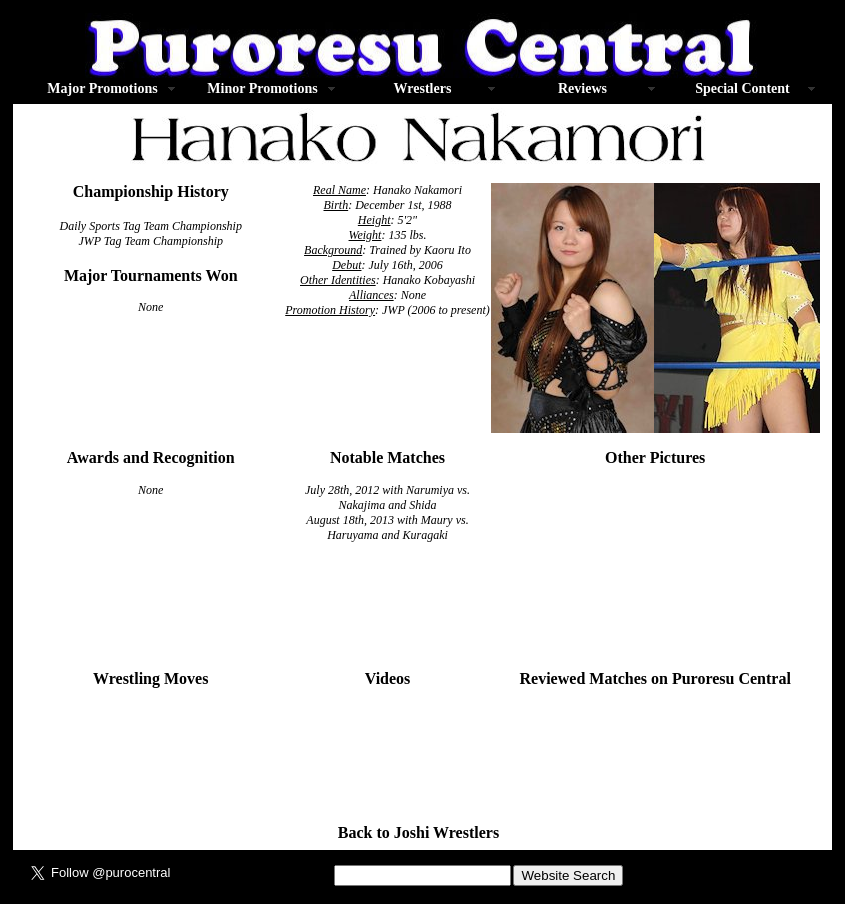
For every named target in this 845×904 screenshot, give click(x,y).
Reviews (582, 88)
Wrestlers (423, 88)
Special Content (742, 88)
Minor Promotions (262, 88)
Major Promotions (102, 88)
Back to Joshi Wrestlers (418, 832)
